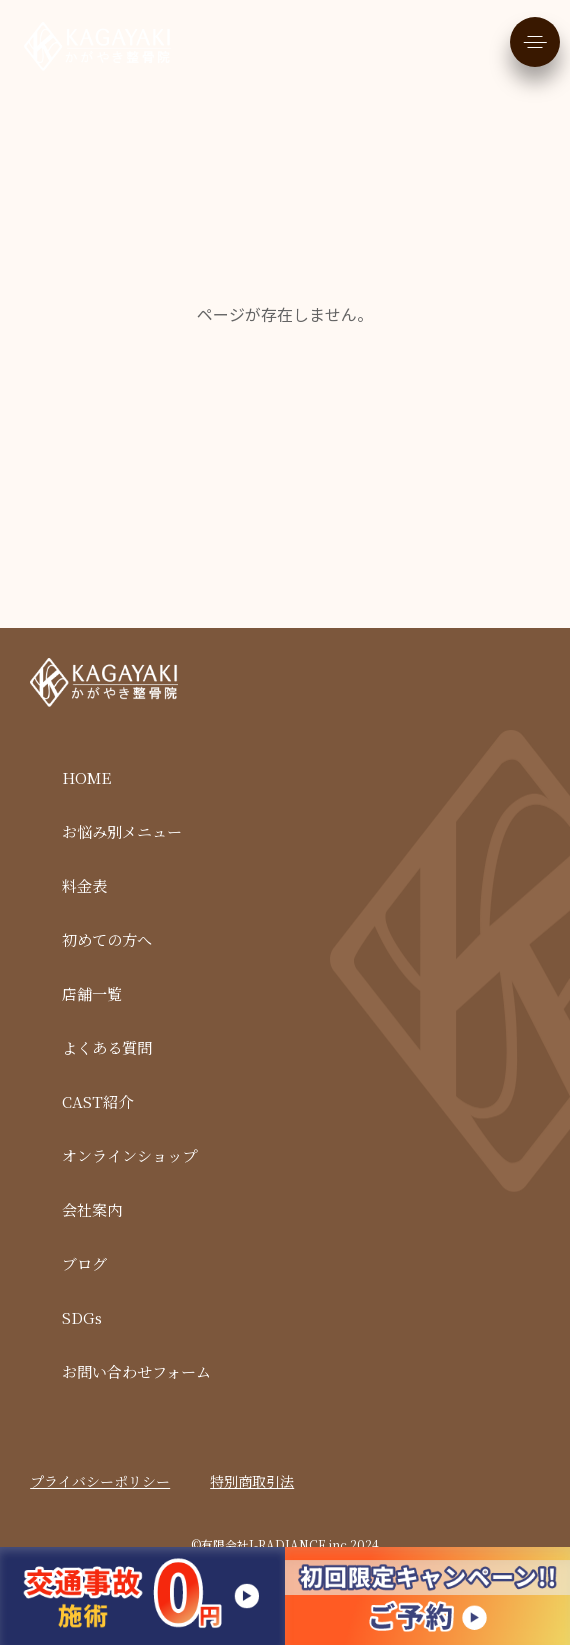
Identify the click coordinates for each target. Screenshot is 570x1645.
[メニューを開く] (535, 42)
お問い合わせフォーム (136, 1371)
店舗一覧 (92, 993)
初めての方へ (107, 939)
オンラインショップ (129, 1155)
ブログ (84, 1263)
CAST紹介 (97, 1101)
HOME (86, 777)
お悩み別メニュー (122, 831)
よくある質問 (107, 1047)
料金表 (84, 885)
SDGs (82, 1317)
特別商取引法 (252, 1481)
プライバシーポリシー (100, 1481)
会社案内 (92, 1209)
